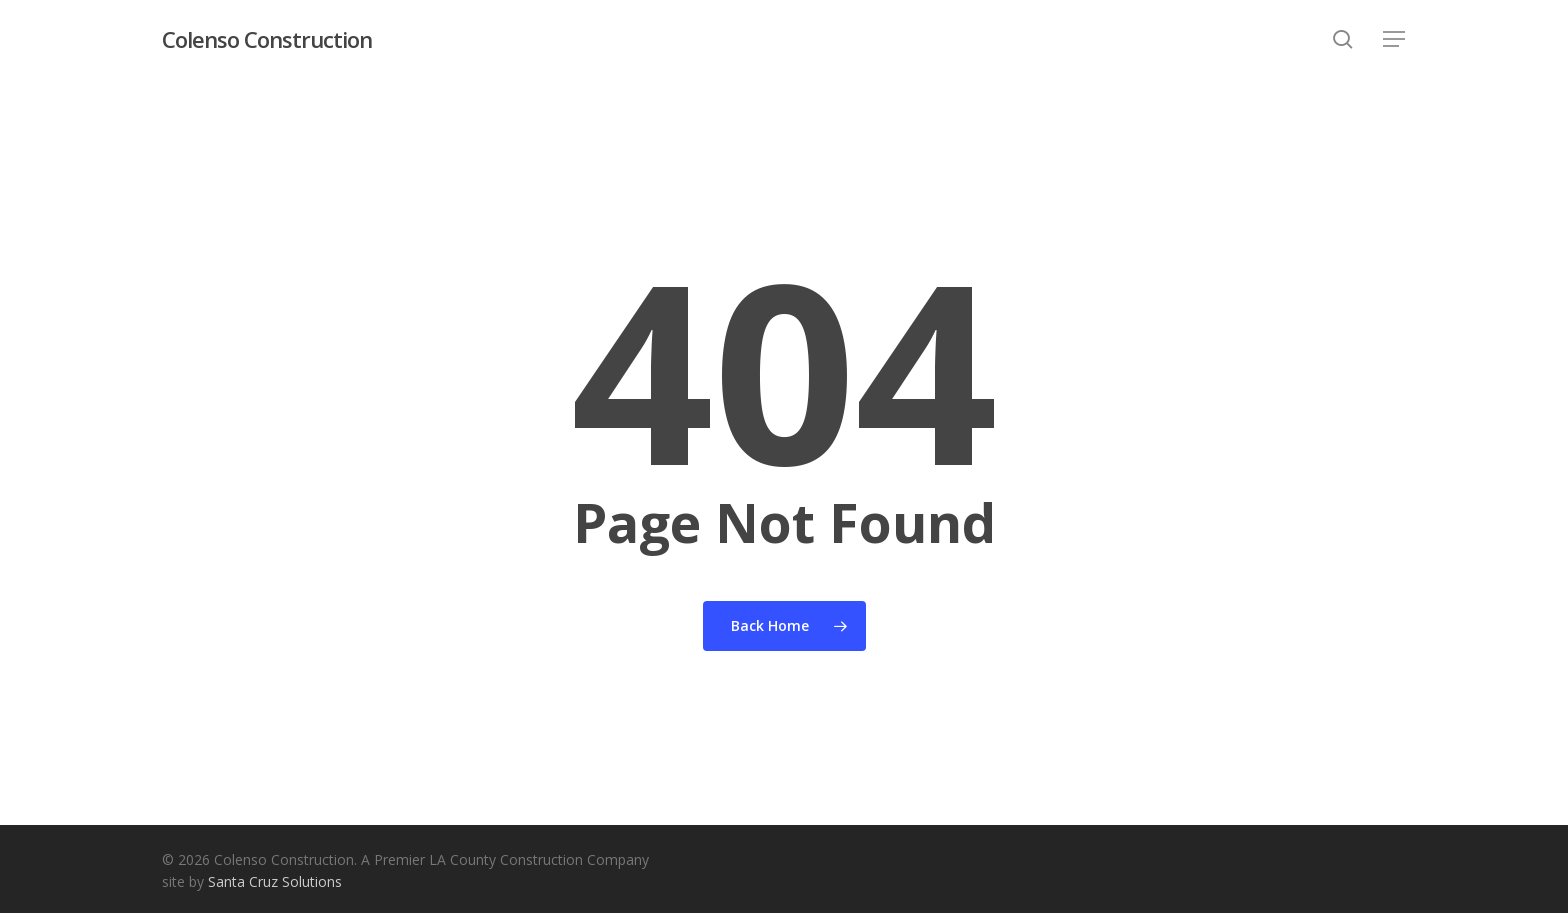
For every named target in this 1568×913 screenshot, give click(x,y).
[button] (1395, 39)
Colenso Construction (267, 39)
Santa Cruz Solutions (275, 881)
